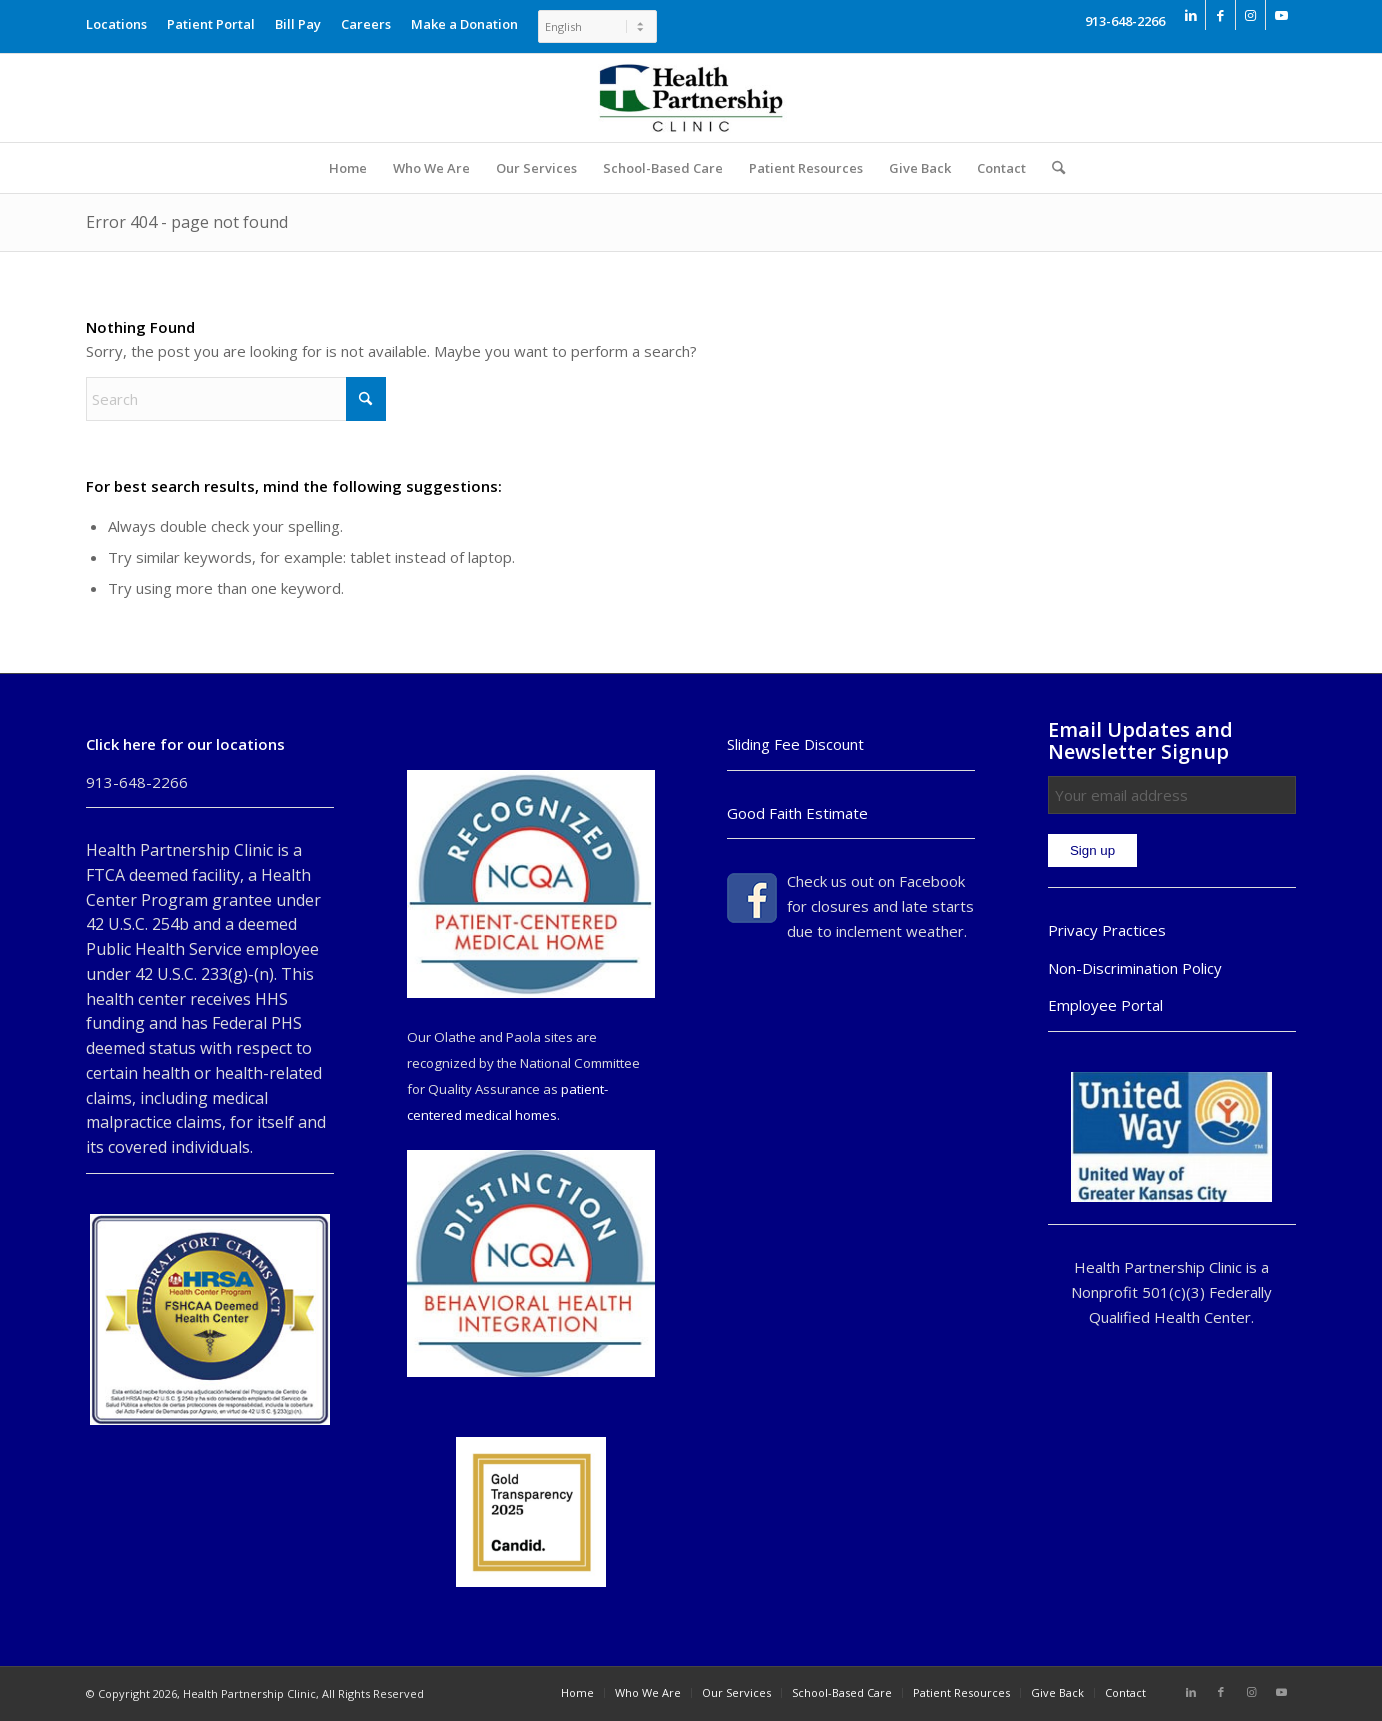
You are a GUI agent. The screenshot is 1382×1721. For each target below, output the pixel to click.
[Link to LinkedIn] (1190, 15)
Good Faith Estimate (797, 813)
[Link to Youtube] (1281, 15)
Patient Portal (211, 24)
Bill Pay (298, 24)
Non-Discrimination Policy (1135, 968)
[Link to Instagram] (1250, 15)
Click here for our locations (185, 744)
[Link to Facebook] (1220, 15)
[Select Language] (597, 26)
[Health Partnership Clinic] (691, 98)
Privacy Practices (1107, 930)
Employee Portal (1105, 1005)
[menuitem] (121, 19)
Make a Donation (464, 24)
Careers (366, 24)
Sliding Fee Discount (795, 744)
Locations (116, 24)
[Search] (1052, 168)
